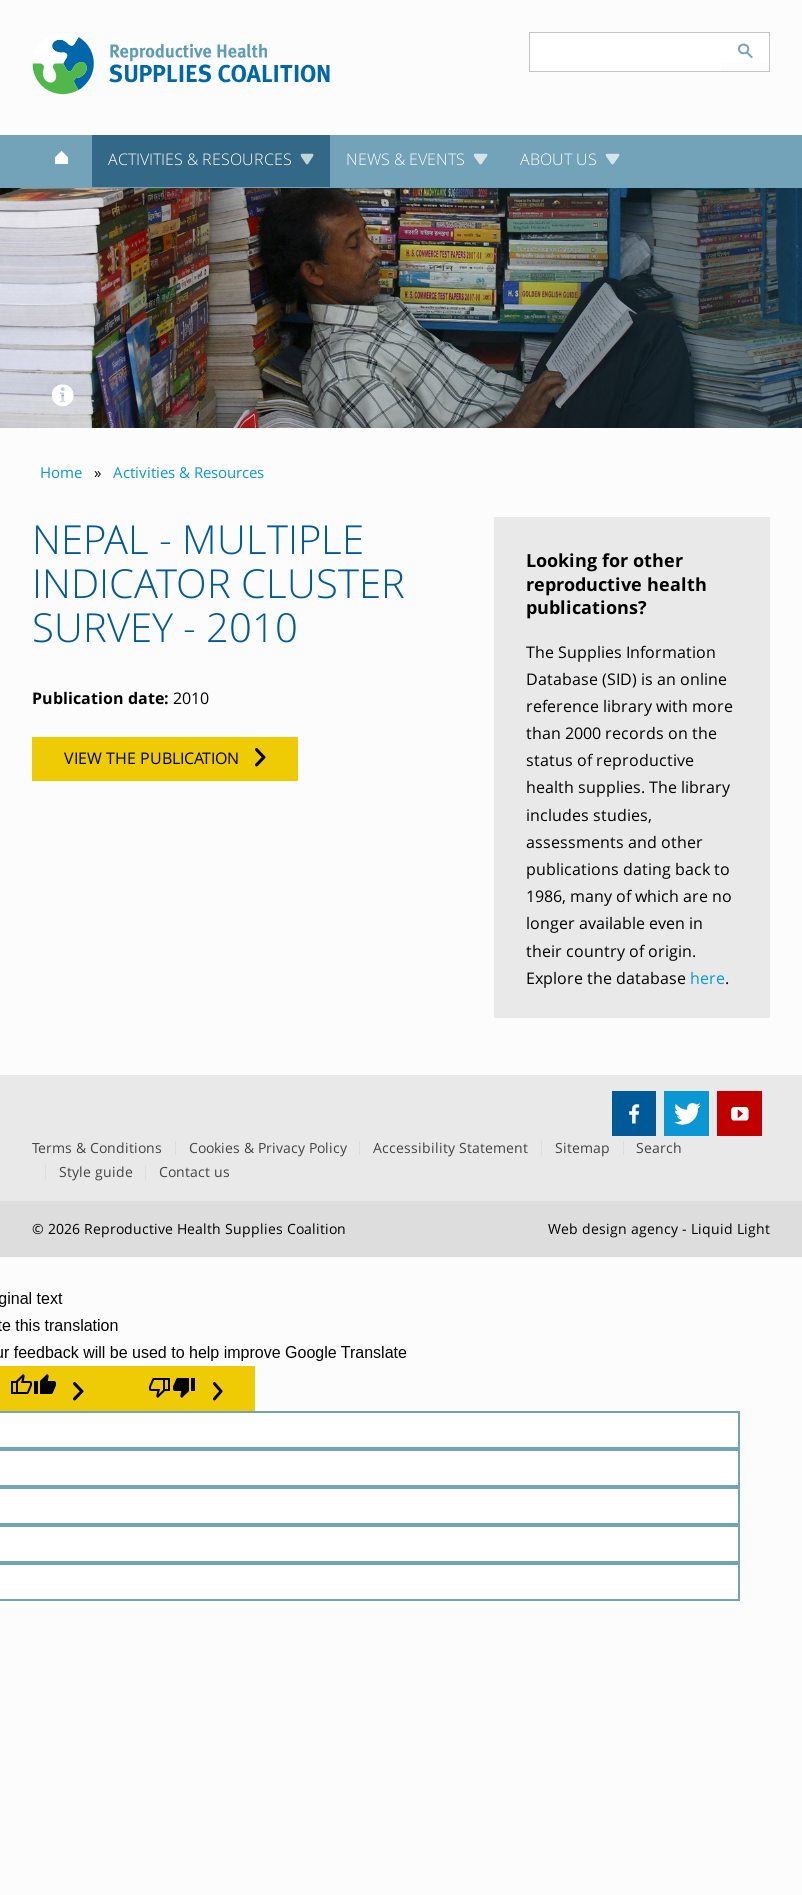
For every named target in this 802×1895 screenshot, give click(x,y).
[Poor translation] (185, 1388)
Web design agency (613, 1228)
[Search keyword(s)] (626, 52)
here (707, 978)
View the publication (151, 758)
